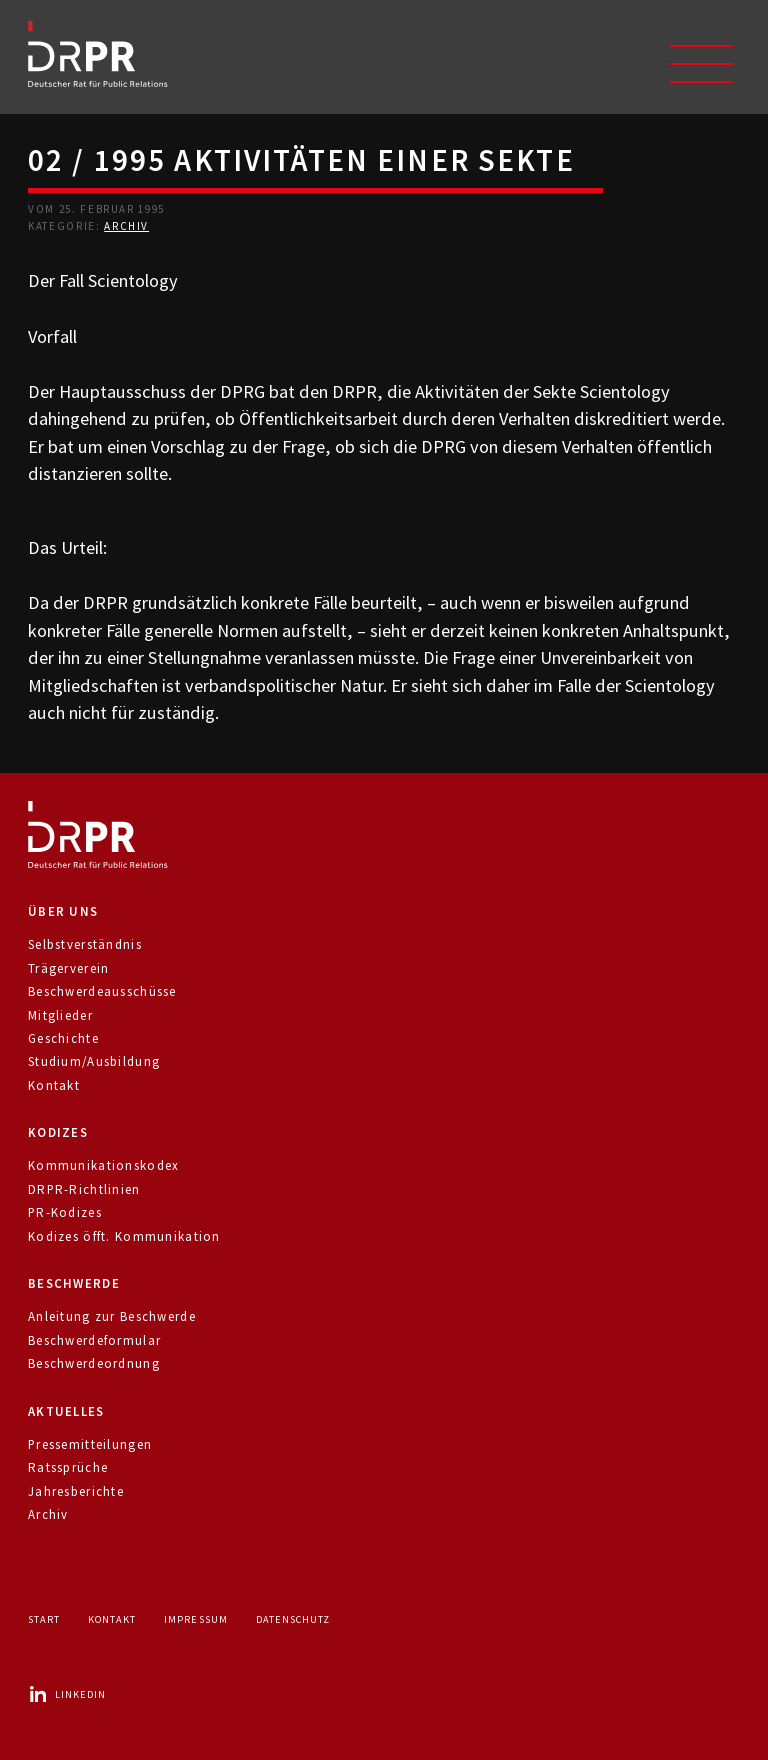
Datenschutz (293, 1619)
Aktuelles (66, 1411)
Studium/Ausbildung (94, 1061)
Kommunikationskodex (103, 1165)
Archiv (126, 226)
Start (44, 1619)
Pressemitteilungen (90, 1444)
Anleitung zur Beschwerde (112, 1316)
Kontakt (54, 1085)
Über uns (63, 911)
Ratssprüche (68, 1467)
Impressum (195, 1619)
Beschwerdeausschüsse (102, 991)
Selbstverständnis (85, 944)
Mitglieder (60, 1015)
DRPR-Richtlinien (84, 1189)
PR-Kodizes (65, 1212)
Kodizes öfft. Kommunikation (124, 1236)
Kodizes (58, 1132)
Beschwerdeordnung (94, 1363)
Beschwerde (74, 1283)
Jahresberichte (76, 1491)
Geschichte (63, 1038)
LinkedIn (67, 1694)
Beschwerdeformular (94, 1340)
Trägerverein (68, 968)
